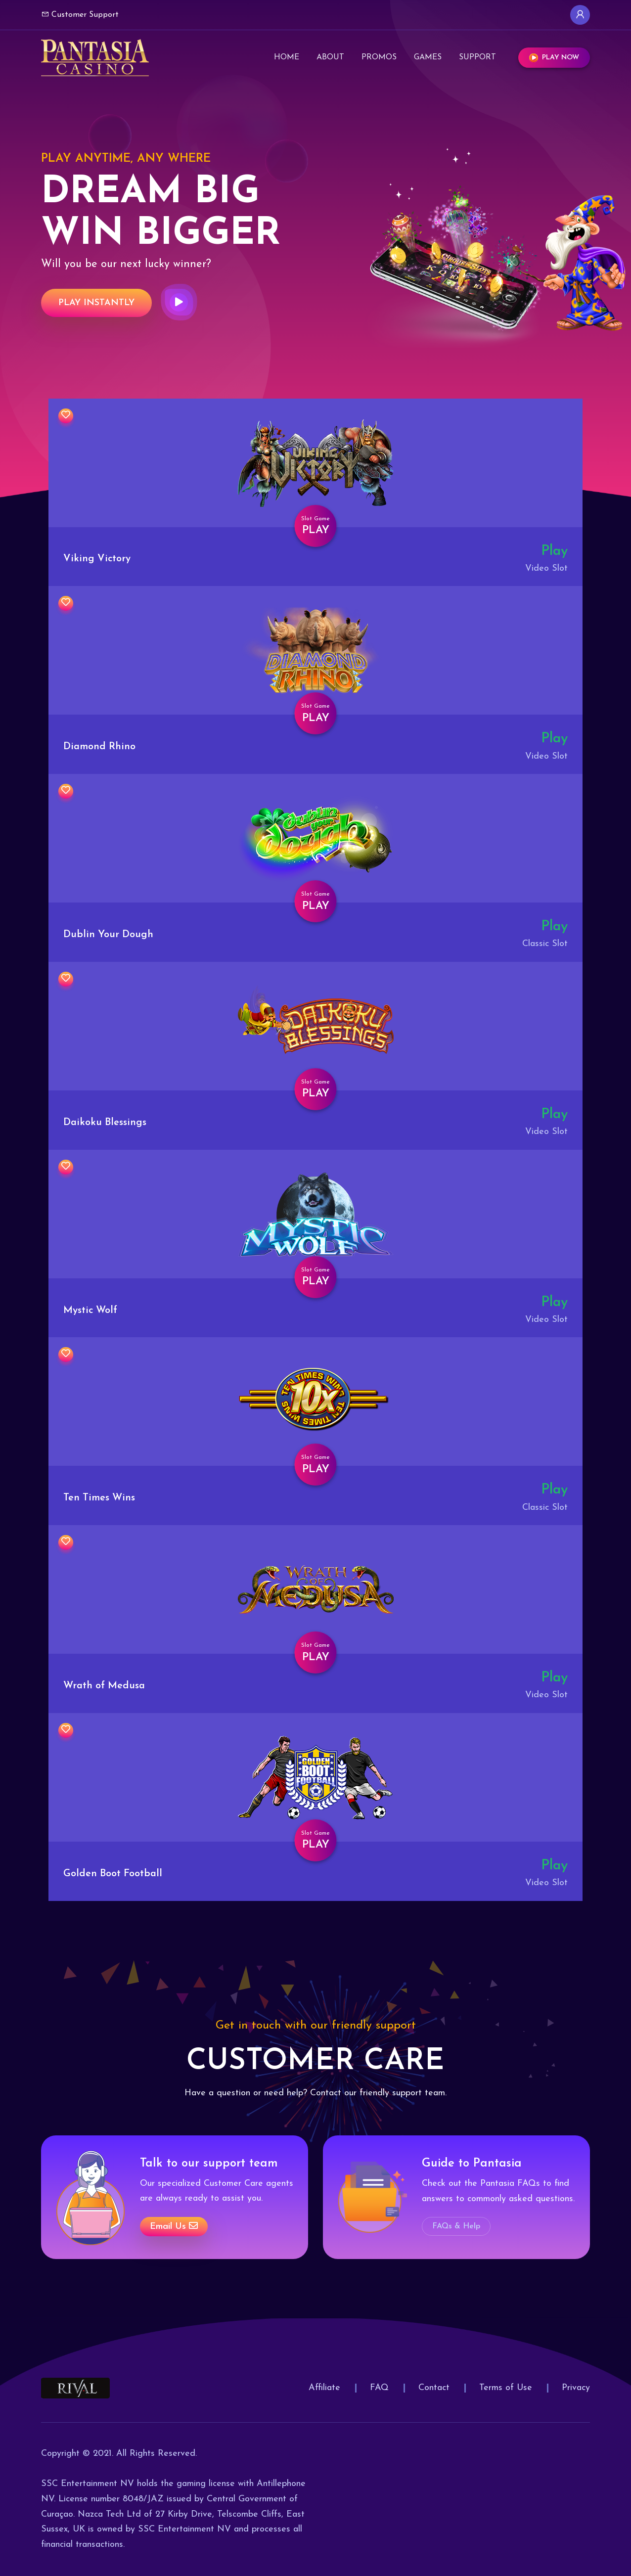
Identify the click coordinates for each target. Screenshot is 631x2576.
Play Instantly (96, 303)
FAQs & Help (456, 2226)
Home (286, 57)
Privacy (576, 2388)
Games (428, 57)
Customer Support (80, 14)
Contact (434, 2388)
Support (477, 57)
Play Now (554, 57)
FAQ (379, 2388)
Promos (379, 57)
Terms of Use (505, 2388)
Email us (174, 2226)
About (330, 57)
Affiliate (324, 2388)
